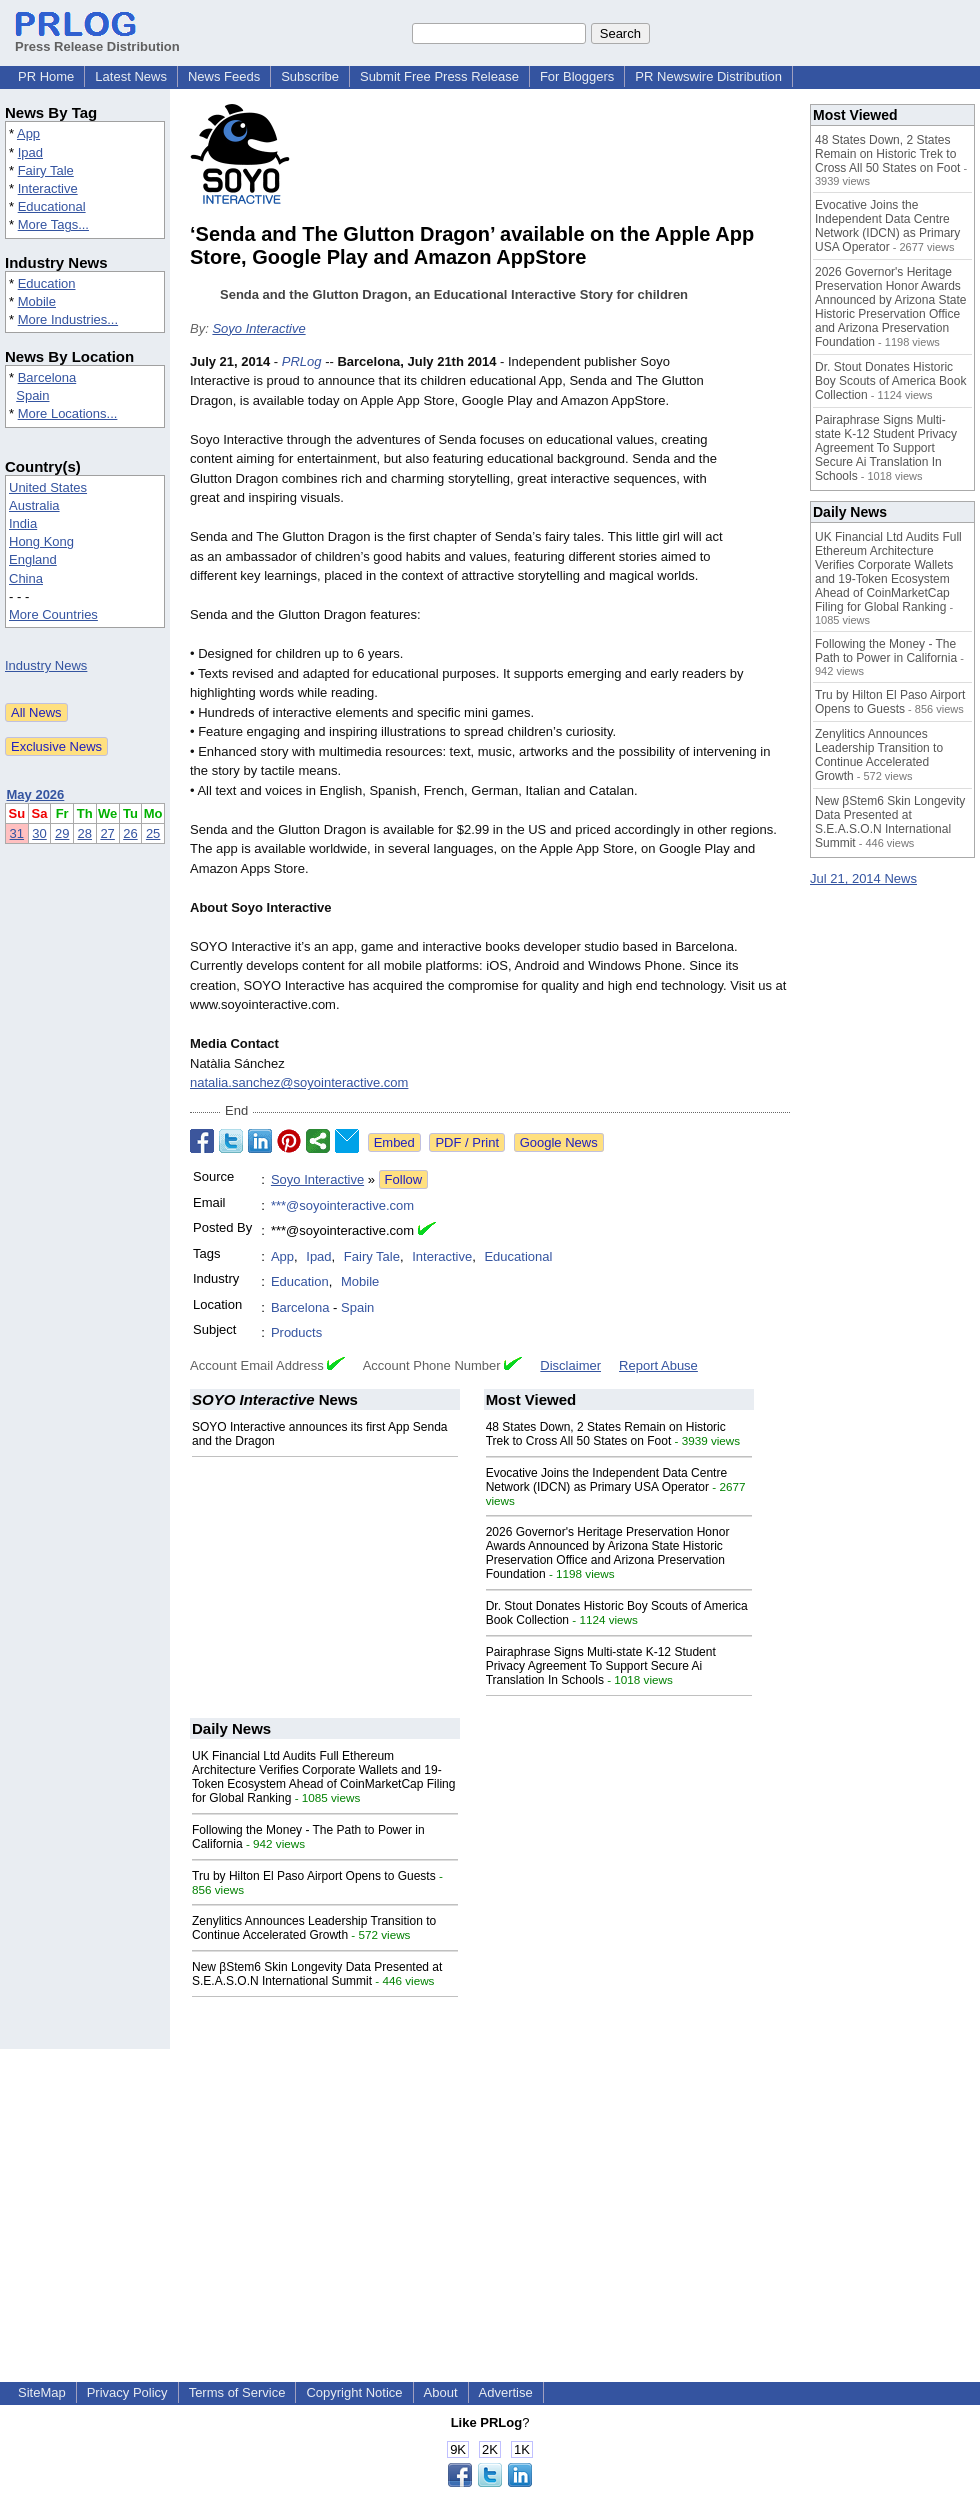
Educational (52, 206)
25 (153, 833)
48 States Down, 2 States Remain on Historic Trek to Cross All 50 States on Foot (606, 1434)
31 (17, 833)
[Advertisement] (490, 2189)
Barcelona (47, 377)
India (23, 523)
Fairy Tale (46, 170)
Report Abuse (658, 1365)
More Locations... (68, 413)
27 (107, 833)
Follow (404, 1179)
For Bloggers (577, 76)
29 (62, 833)
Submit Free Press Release (439, 76)
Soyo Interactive (258, 328)
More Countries (53, 614)
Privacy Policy (127, 2392)
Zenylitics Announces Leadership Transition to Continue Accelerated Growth (314, 1928)
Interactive (48, 188)
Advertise (506, 2392)
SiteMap (42, 2392)
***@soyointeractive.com (342, 1205)
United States (48, 487)
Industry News (46, 665)
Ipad (30, 152)
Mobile (37, 301)
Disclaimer (570, 1365)
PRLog (302, 361)
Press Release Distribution (97, 39)
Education (47, 283)
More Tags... (53, 224)
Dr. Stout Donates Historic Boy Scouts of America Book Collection (890, 381)
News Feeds (224, 76)
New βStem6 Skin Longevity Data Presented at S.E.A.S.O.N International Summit (317, 1974)
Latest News (131, 76)
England (33, 559)
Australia (34, 505)
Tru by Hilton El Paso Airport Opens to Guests (314, 1876)
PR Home (46, 76)
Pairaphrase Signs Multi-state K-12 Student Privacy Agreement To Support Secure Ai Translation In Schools (601, 1666)
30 (39, 833)
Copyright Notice (354, 2392)
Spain (32, 395)
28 (85, 833)
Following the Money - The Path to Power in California (886, 651)
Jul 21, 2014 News (863, 878)
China (26, 578)
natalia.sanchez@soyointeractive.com (299, 1082)
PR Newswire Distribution (708, 76)
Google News (559, 1142)
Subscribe (310, 76)
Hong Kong (41, 541)
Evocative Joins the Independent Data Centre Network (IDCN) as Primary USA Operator (607, 1480)
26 (130, 833)
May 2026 (36, 794)
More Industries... (68, 319)
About (441, 2392)
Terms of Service (237, 2392)
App (28, 133)
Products (296, 1332)
